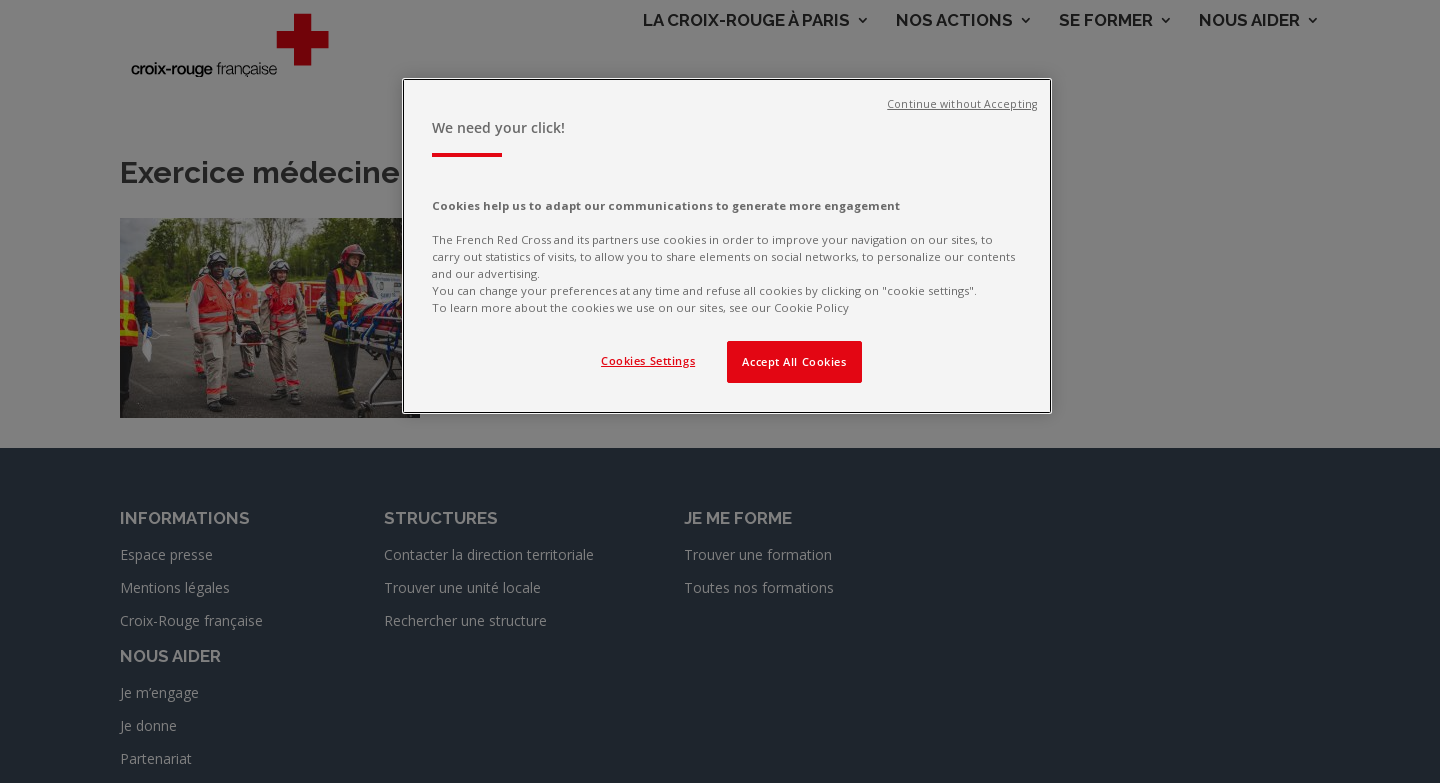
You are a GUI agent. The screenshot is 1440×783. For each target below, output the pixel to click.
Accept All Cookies (794, 361)
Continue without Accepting (962, 104)
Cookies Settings (648, 360)
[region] (727, 246)
